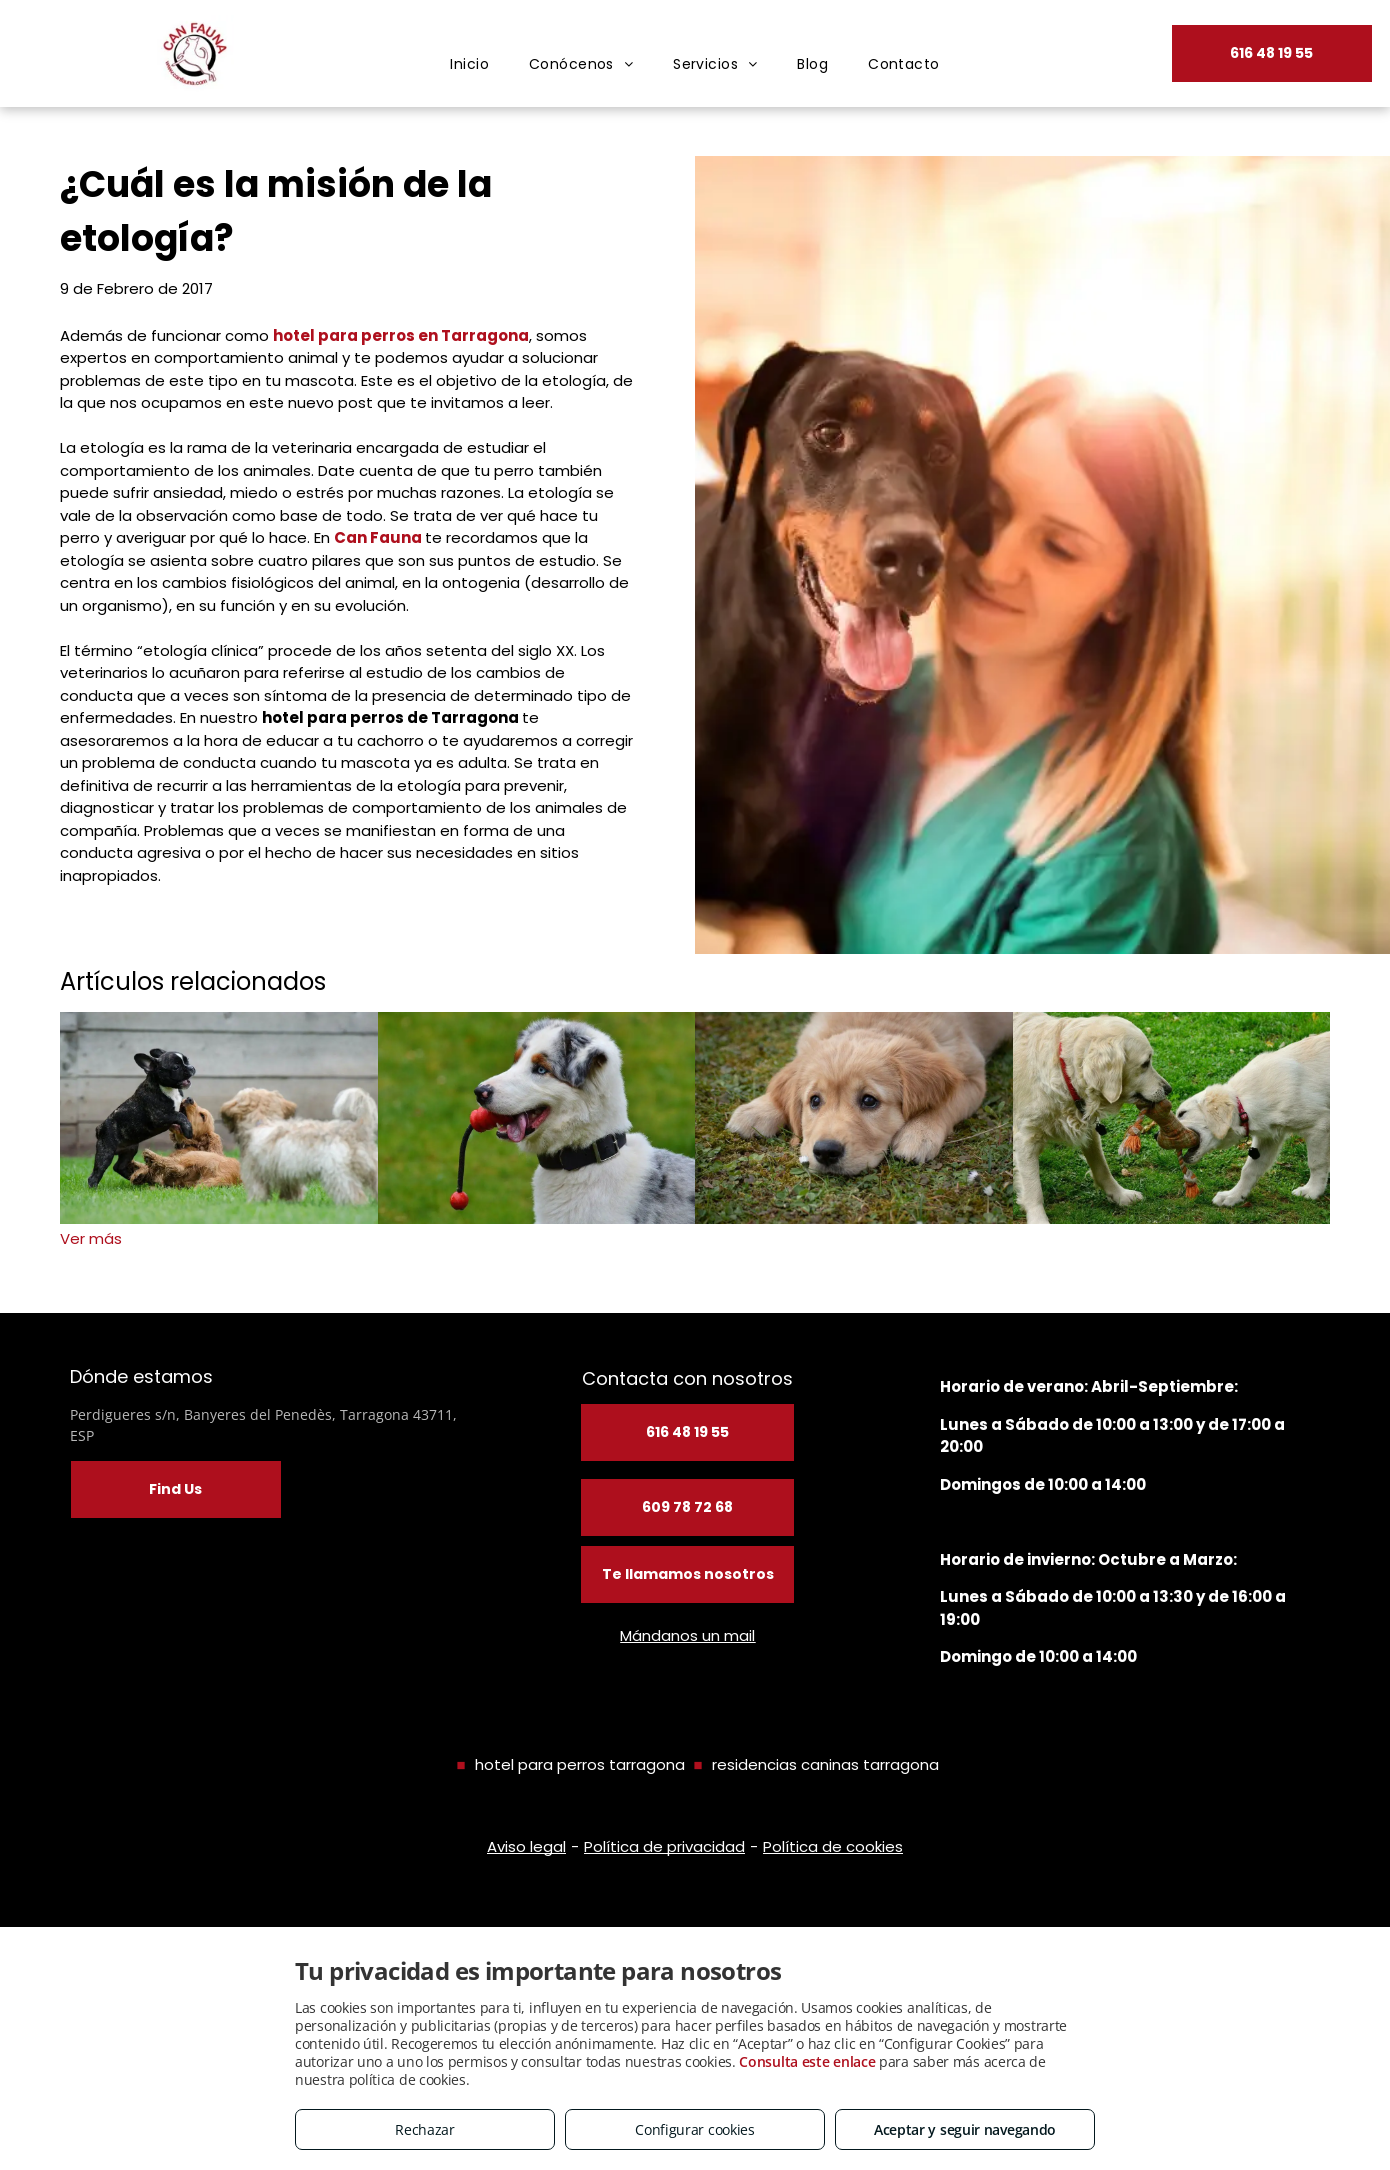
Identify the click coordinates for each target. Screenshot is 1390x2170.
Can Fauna (378, 537)
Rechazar (425, 2129)
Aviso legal (526, 1846)
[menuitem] (469, 64)
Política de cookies (833, 1846)
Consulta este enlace (807, 2061)
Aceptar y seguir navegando (965, 2129)
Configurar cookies (695, 2129)
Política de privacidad (664, 1846)
